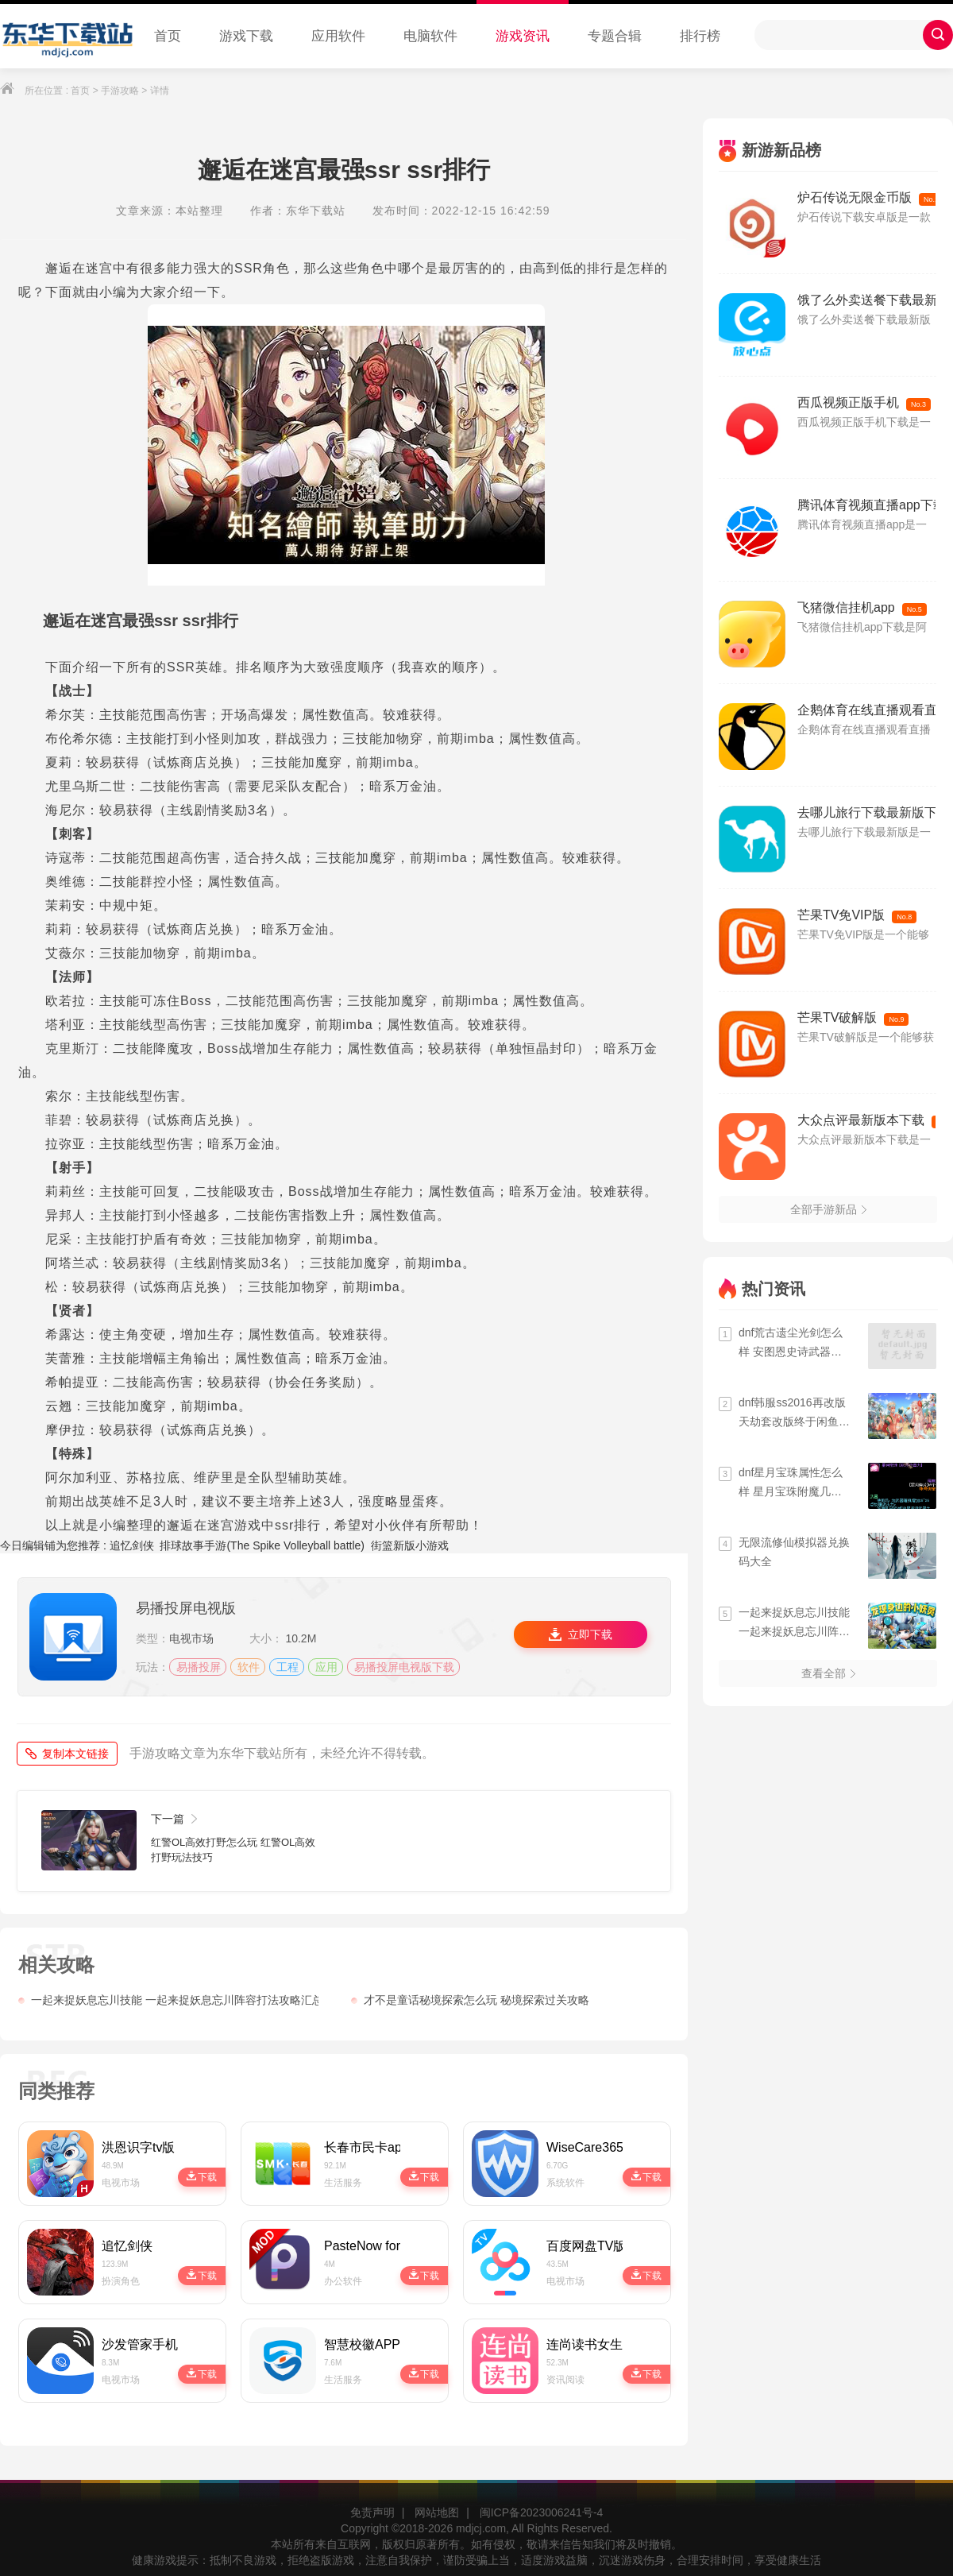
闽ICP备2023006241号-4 (542, 2512)
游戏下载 (246, 36)
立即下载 (580, 1634)
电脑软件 (430, 36)
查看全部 (828, 1673)
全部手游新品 (828, 1209)
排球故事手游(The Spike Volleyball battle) (262, 1545)
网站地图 (437, 2512)
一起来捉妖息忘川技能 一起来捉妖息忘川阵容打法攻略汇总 (168, 2000)
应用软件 (338, 36)
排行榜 (700, 36)
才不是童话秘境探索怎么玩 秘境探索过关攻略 (470, 2000)
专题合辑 (615, 36)
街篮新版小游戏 (410, 1545)
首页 (167, 36)
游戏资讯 (523, 36)
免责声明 (372, 2512)
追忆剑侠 (132, 1545)
